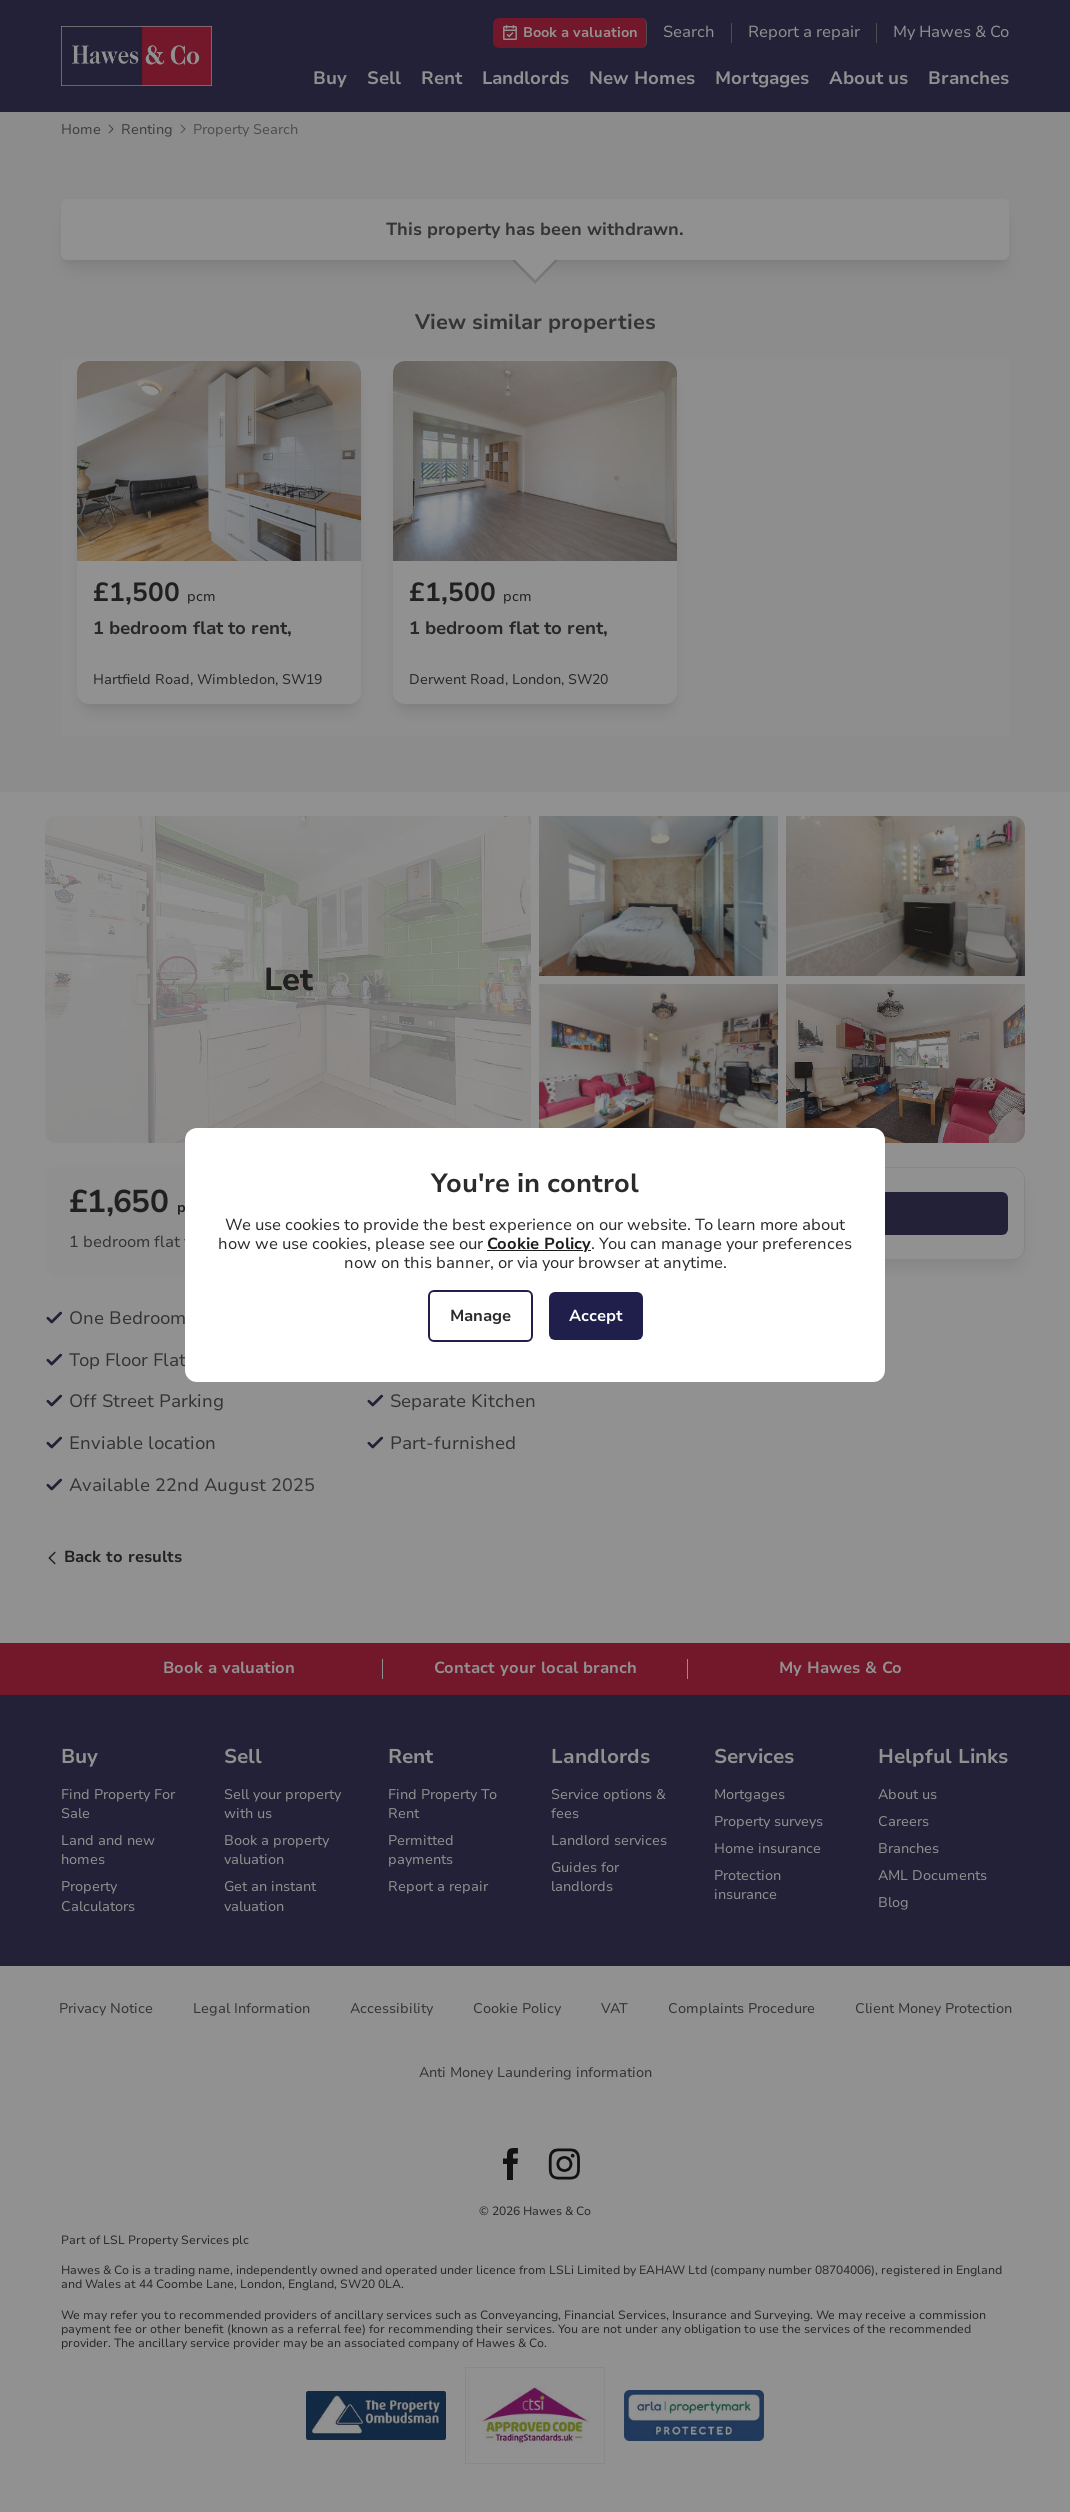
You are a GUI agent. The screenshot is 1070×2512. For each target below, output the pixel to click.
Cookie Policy (539, 1244)
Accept (596, 1316)
